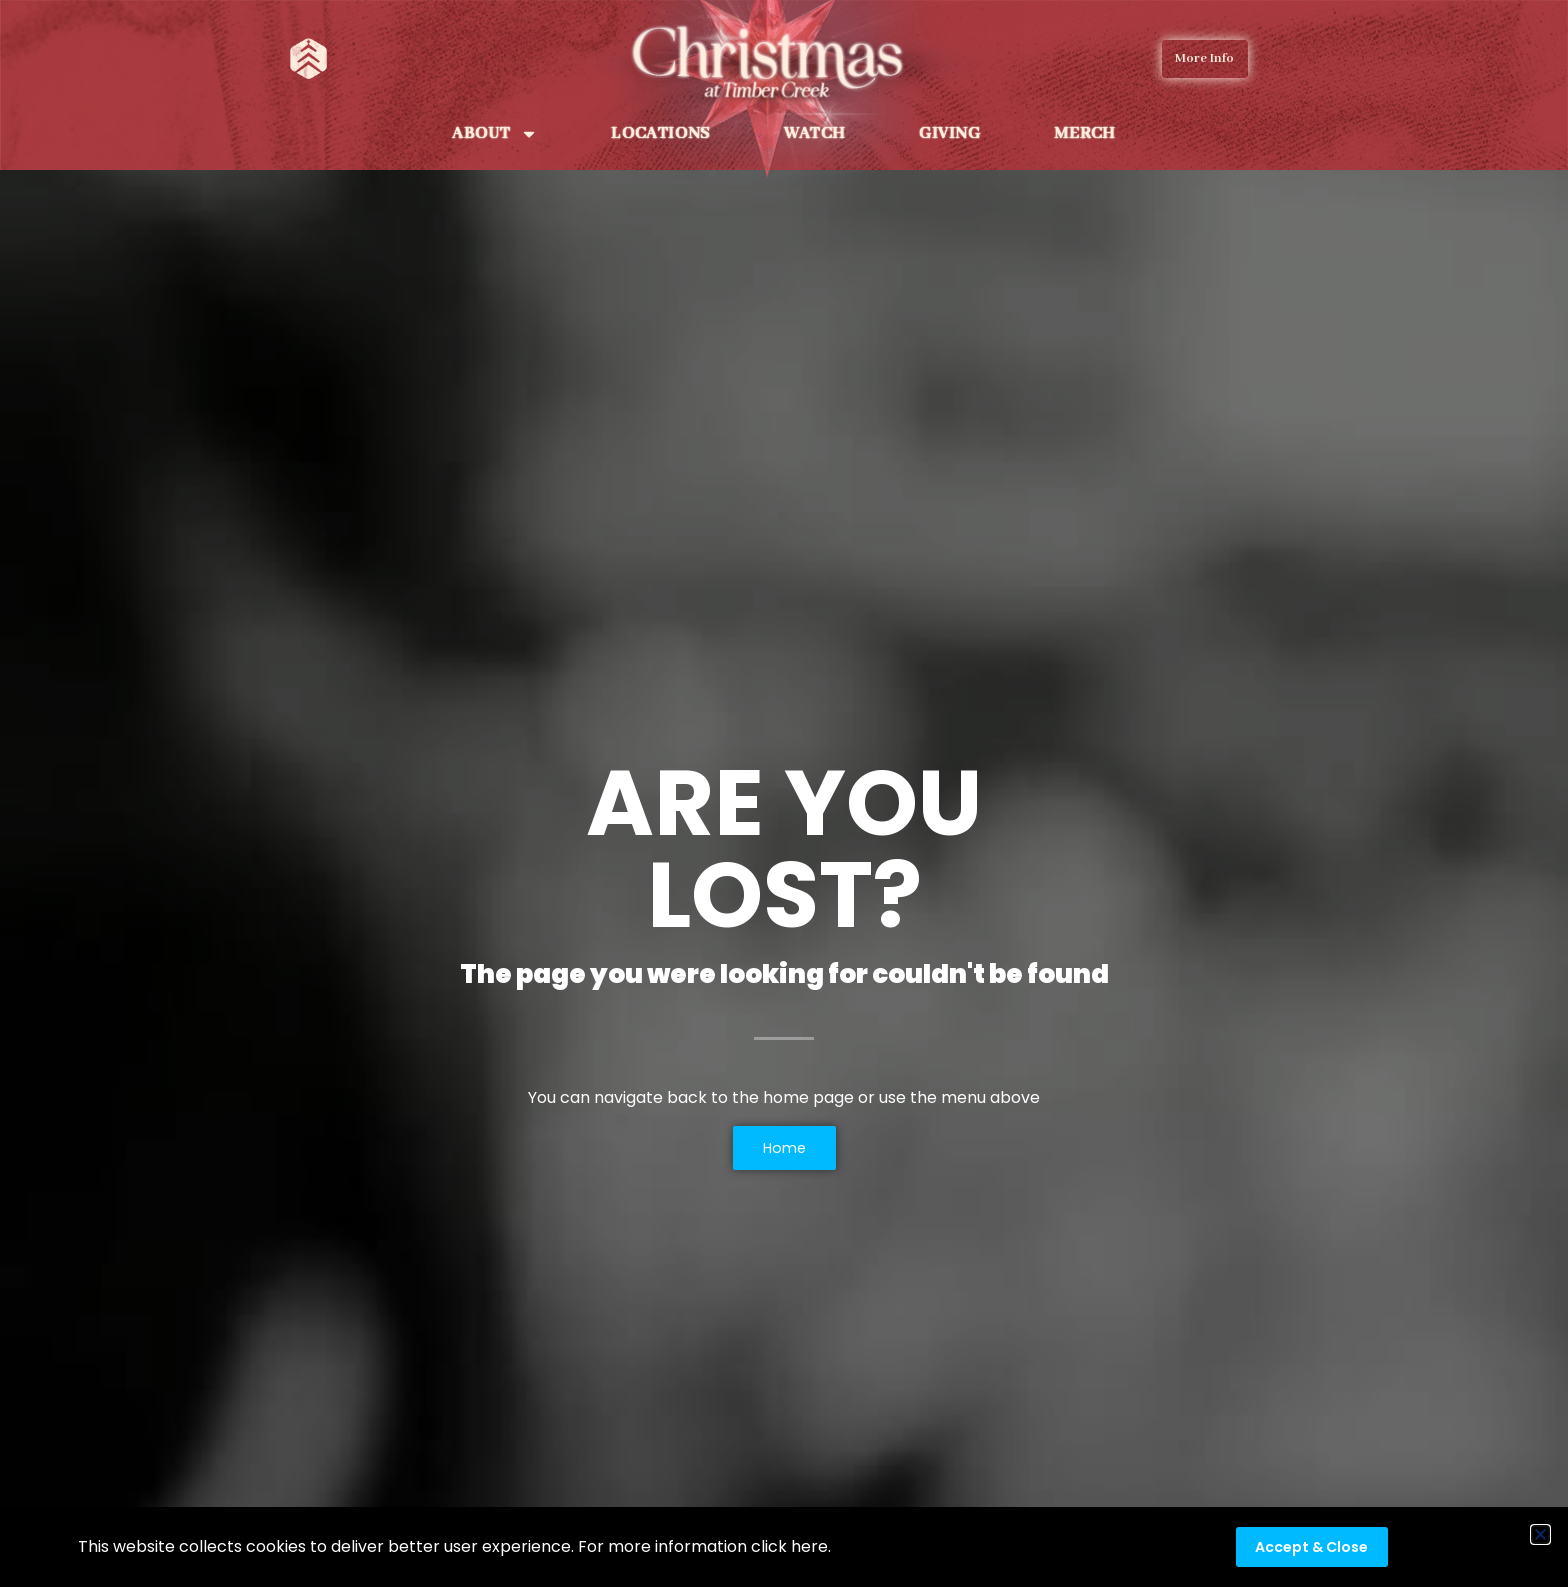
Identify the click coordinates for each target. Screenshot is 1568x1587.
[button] (1540, 1534)
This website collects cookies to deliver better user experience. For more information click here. (454, 1546)
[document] (784, 793)
